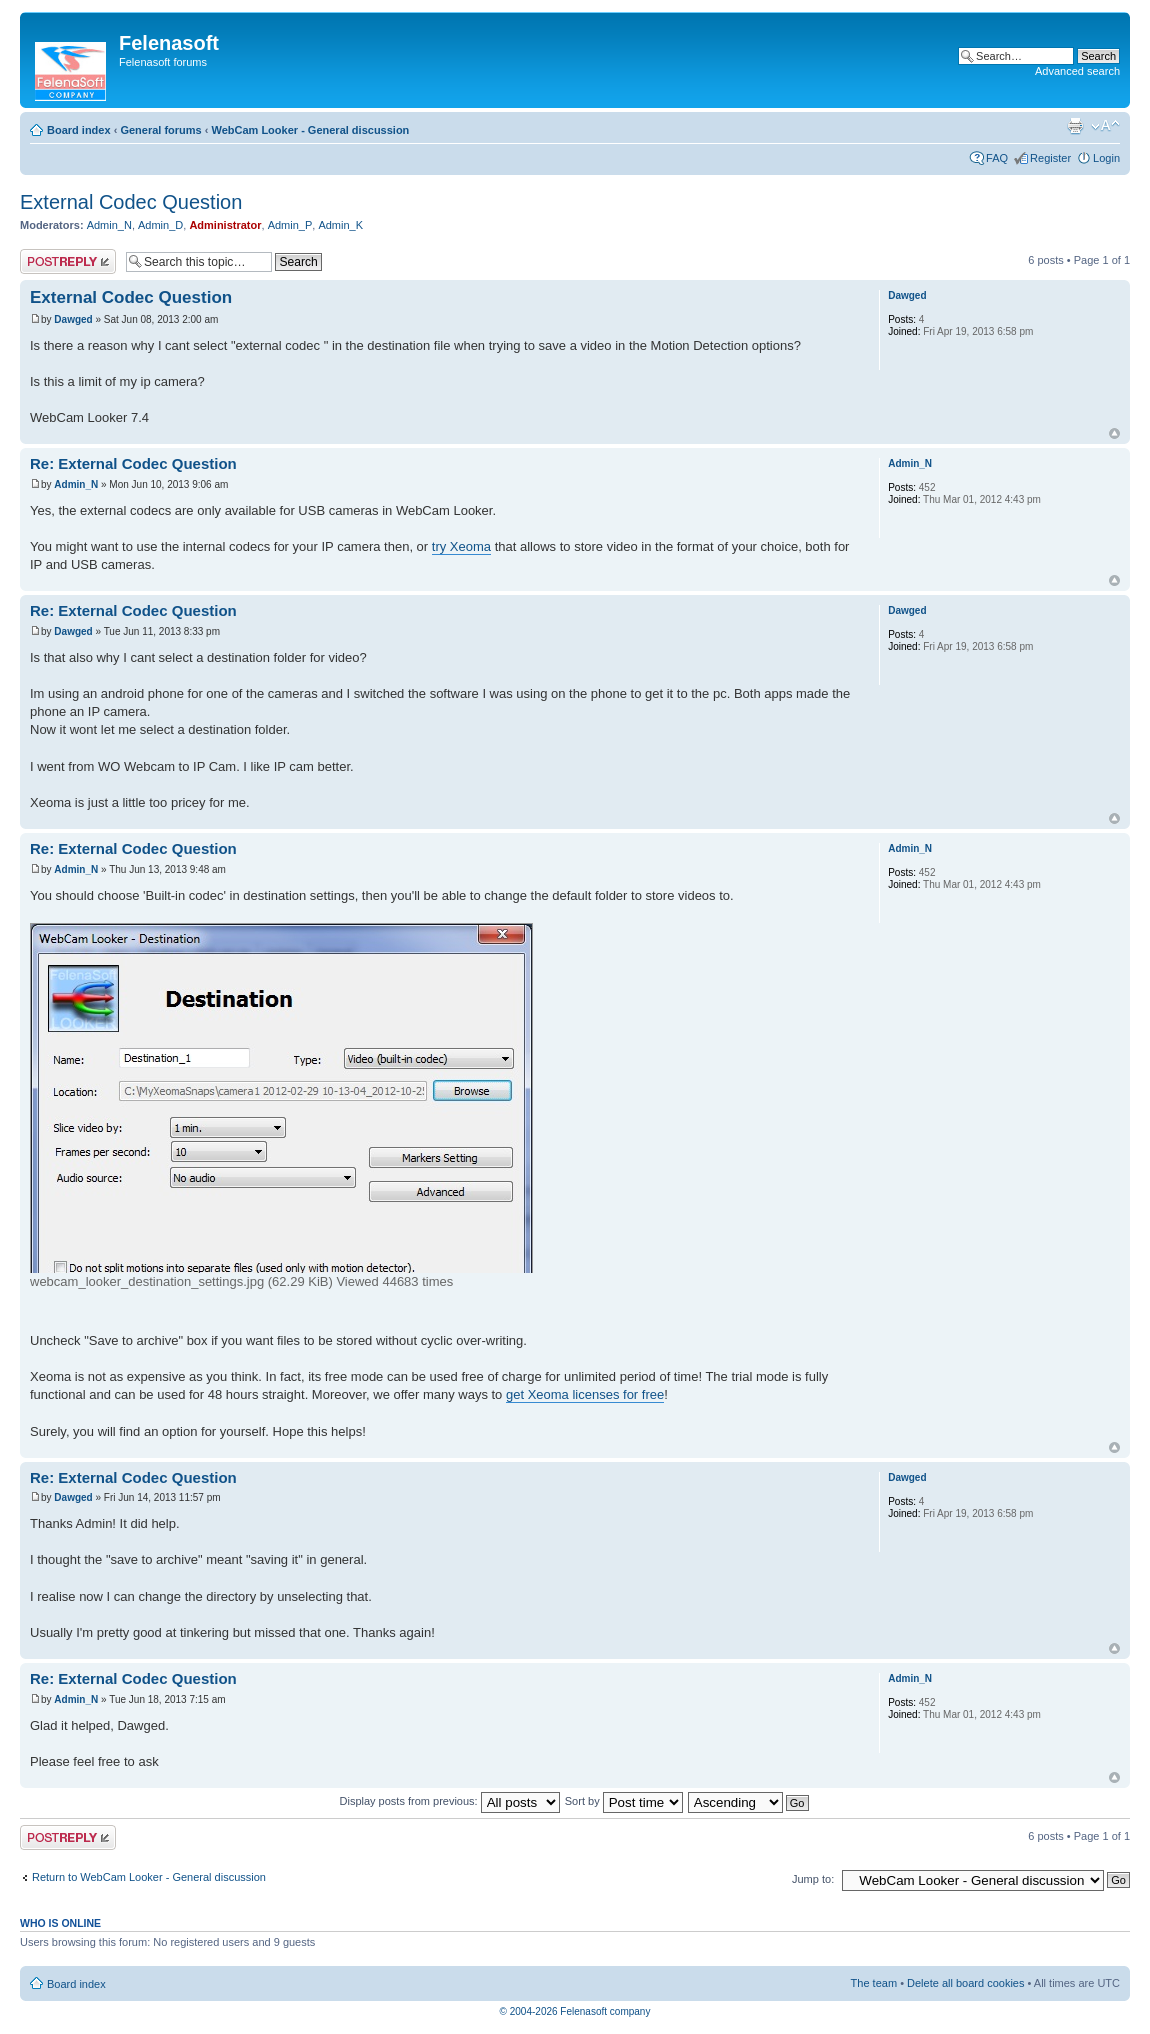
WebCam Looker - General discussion (310, 130)
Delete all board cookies (965, 1983)
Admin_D (160, 225)
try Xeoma (461, 546)
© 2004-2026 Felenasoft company (575, 2011)
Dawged (73, 319)
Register (1050, 158)
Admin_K (340, 225)
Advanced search (1077, 71)
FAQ (997, 158)
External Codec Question (131, 202)
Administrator (225, 225)
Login (1106, 158)
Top (1114, 433)
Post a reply (68, 261)
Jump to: (813, 1879)
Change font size (1105, 126)
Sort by (624, 1801)
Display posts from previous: (450, 1801)
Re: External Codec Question (133, 463)
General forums (160, 130)
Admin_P (290, 225)
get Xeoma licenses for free (585, 1394)
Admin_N (109, 225)
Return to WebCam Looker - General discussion (149, 1877)
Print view (1075, 126)
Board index (79, 130)
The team (874, 1983)
